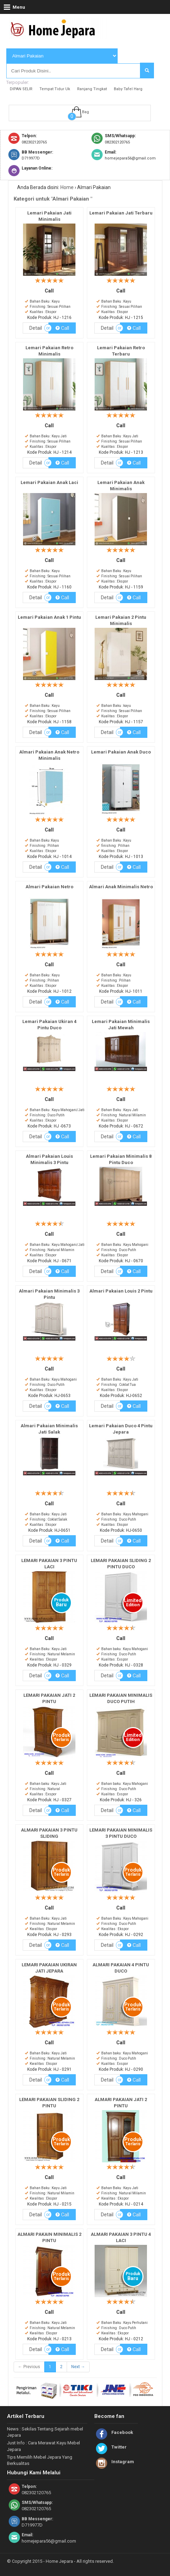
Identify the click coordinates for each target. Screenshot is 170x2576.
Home (67, 187)
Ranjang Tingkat (92, 89)
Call (62, 328)
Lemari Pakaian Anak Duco (121, 752)
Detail (35, 328)
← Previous (29, 2366)
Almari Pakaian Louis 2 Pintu (121, 1291)
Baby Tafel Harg (128, 89)
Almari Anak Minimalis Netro (121, 886)
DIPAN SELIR (21, 89)
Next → (78, 2366)
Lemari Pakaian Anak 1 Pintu (49, 617)
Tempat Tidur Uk (54, 89)
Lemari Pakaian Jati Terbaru (121, 213)
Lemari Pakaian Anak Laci (49, 482)
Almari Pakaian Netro (49, 886)
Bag (85, 112)
